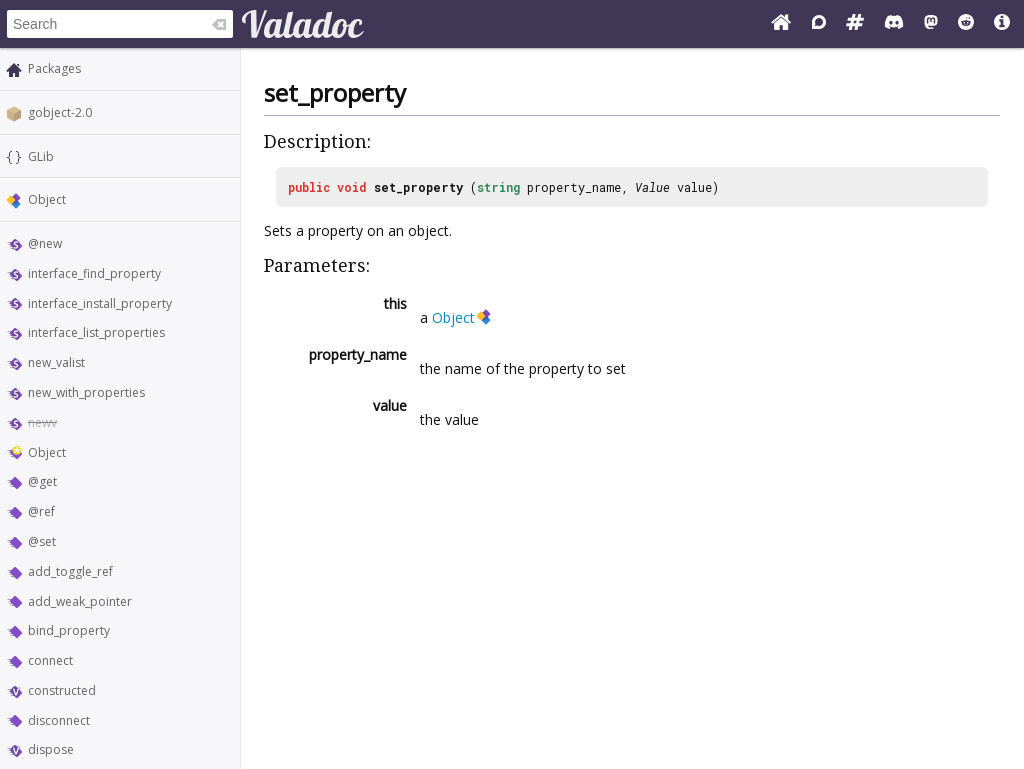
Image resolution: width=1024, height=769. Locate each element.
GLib (41, 156)
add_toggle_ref (70, 571)
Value (652, 187)
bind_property (69, 630)
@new (45, 243)
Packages (54, 68)
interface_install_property (100, 303)
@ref (41, 511)
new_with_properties (86, 392)
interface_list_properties (96, 332)
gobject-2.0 (60, 112)
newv (42, 422)
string (498, 187)
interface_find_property (94, 273)
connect (50, 660)
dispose (51, 749)
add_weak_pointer (80, 601)
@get (42, 481)
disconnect (59, 720)
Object (47, 199)
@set (42, 541)
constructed (62, 690)
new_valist (56, 362)
